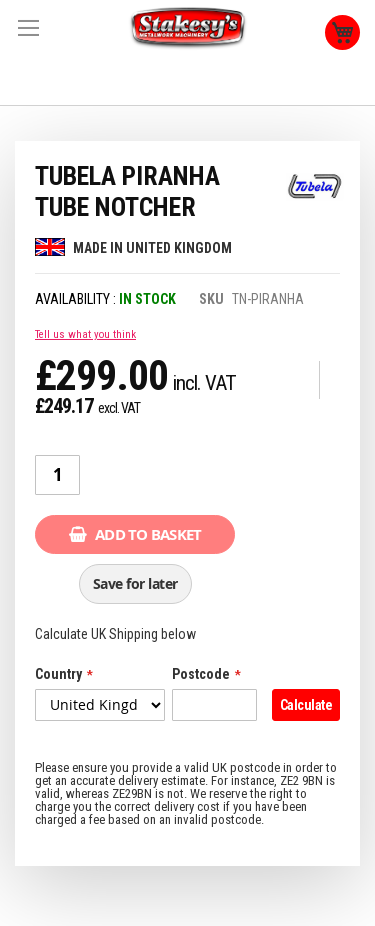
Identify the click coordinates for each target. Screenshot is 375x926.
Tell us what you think (85, 334)
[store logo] (188, 28)
